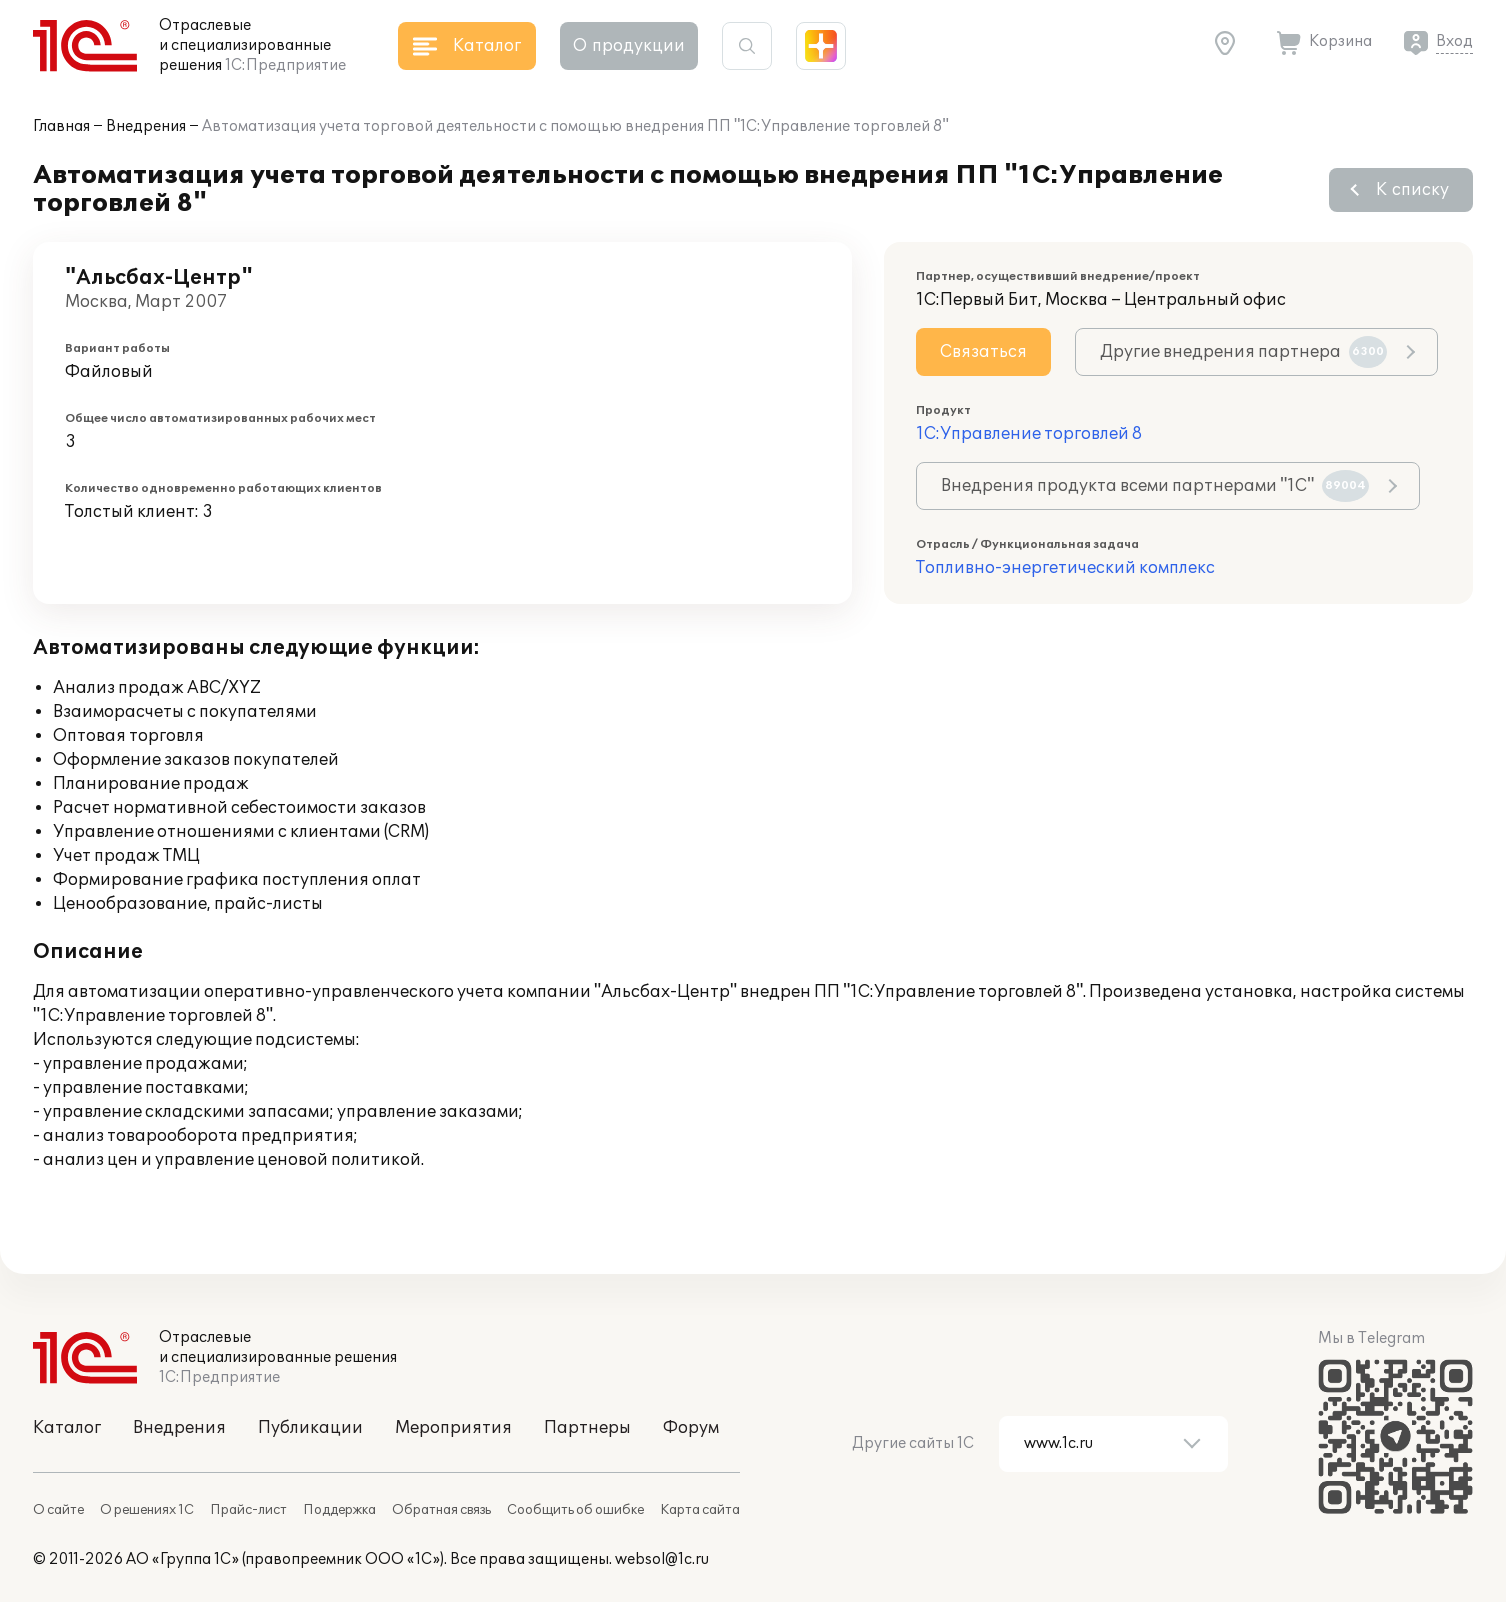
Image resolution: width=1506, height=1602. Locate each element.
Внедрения (146, 126)
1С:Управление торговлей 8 (1029, 434)
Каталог (67, 1428)
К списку (1412, 190)
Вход (1454, 41)
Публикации (310, 1428)
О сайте (58, 1510)
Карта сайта (700, 1510)
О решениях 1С (147, 1510)
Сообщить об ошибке (575, 1510)
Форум (691, 1428)
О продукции (629, 46)
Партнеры (587, 1428)
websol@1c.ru (662, 1559)
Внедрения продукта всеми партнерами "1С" (1155, 486)
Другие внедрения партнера (1243, 352)
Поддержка (339, 1510)
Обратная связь (441, 1510)
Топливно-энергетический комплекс (1065, 568)
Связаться (983, 352)
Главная (61, 126)
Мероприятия (453, 1428)
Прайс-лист (248, 1510)
